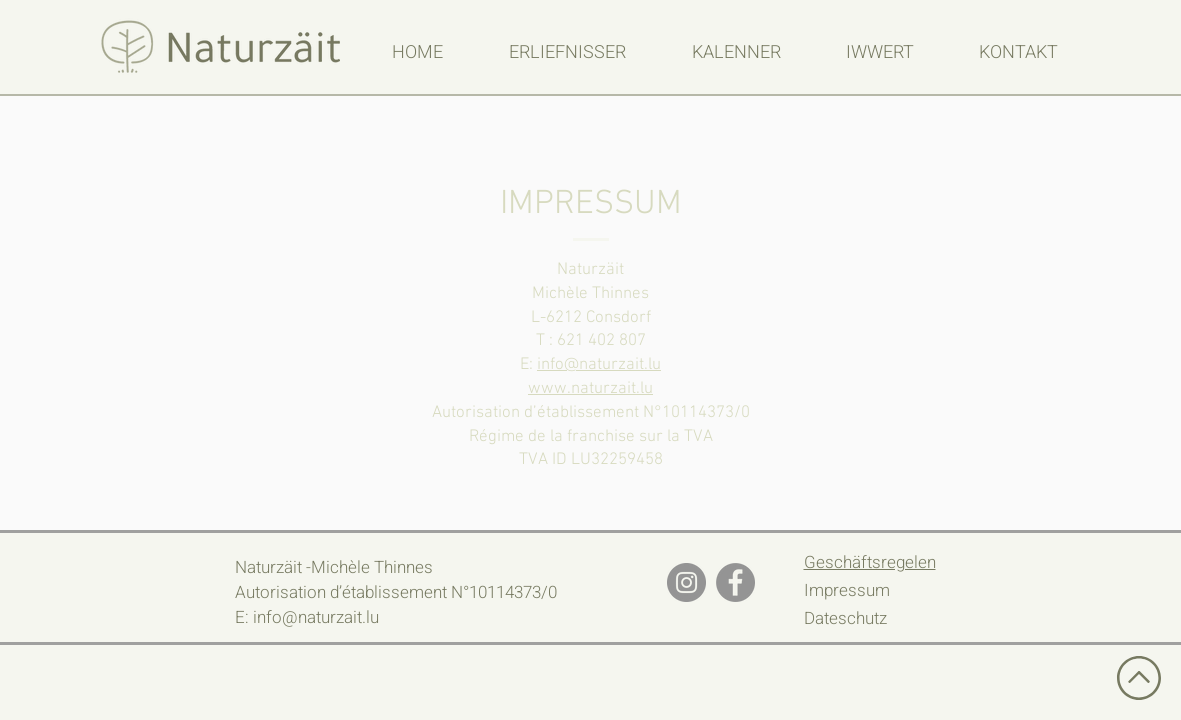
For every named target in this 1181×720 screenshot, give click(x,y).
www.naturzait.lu (590, 389)
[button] (567, 53)
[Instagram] (686, 582)
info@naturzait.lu (599, 365)
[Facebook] (735, 582)
